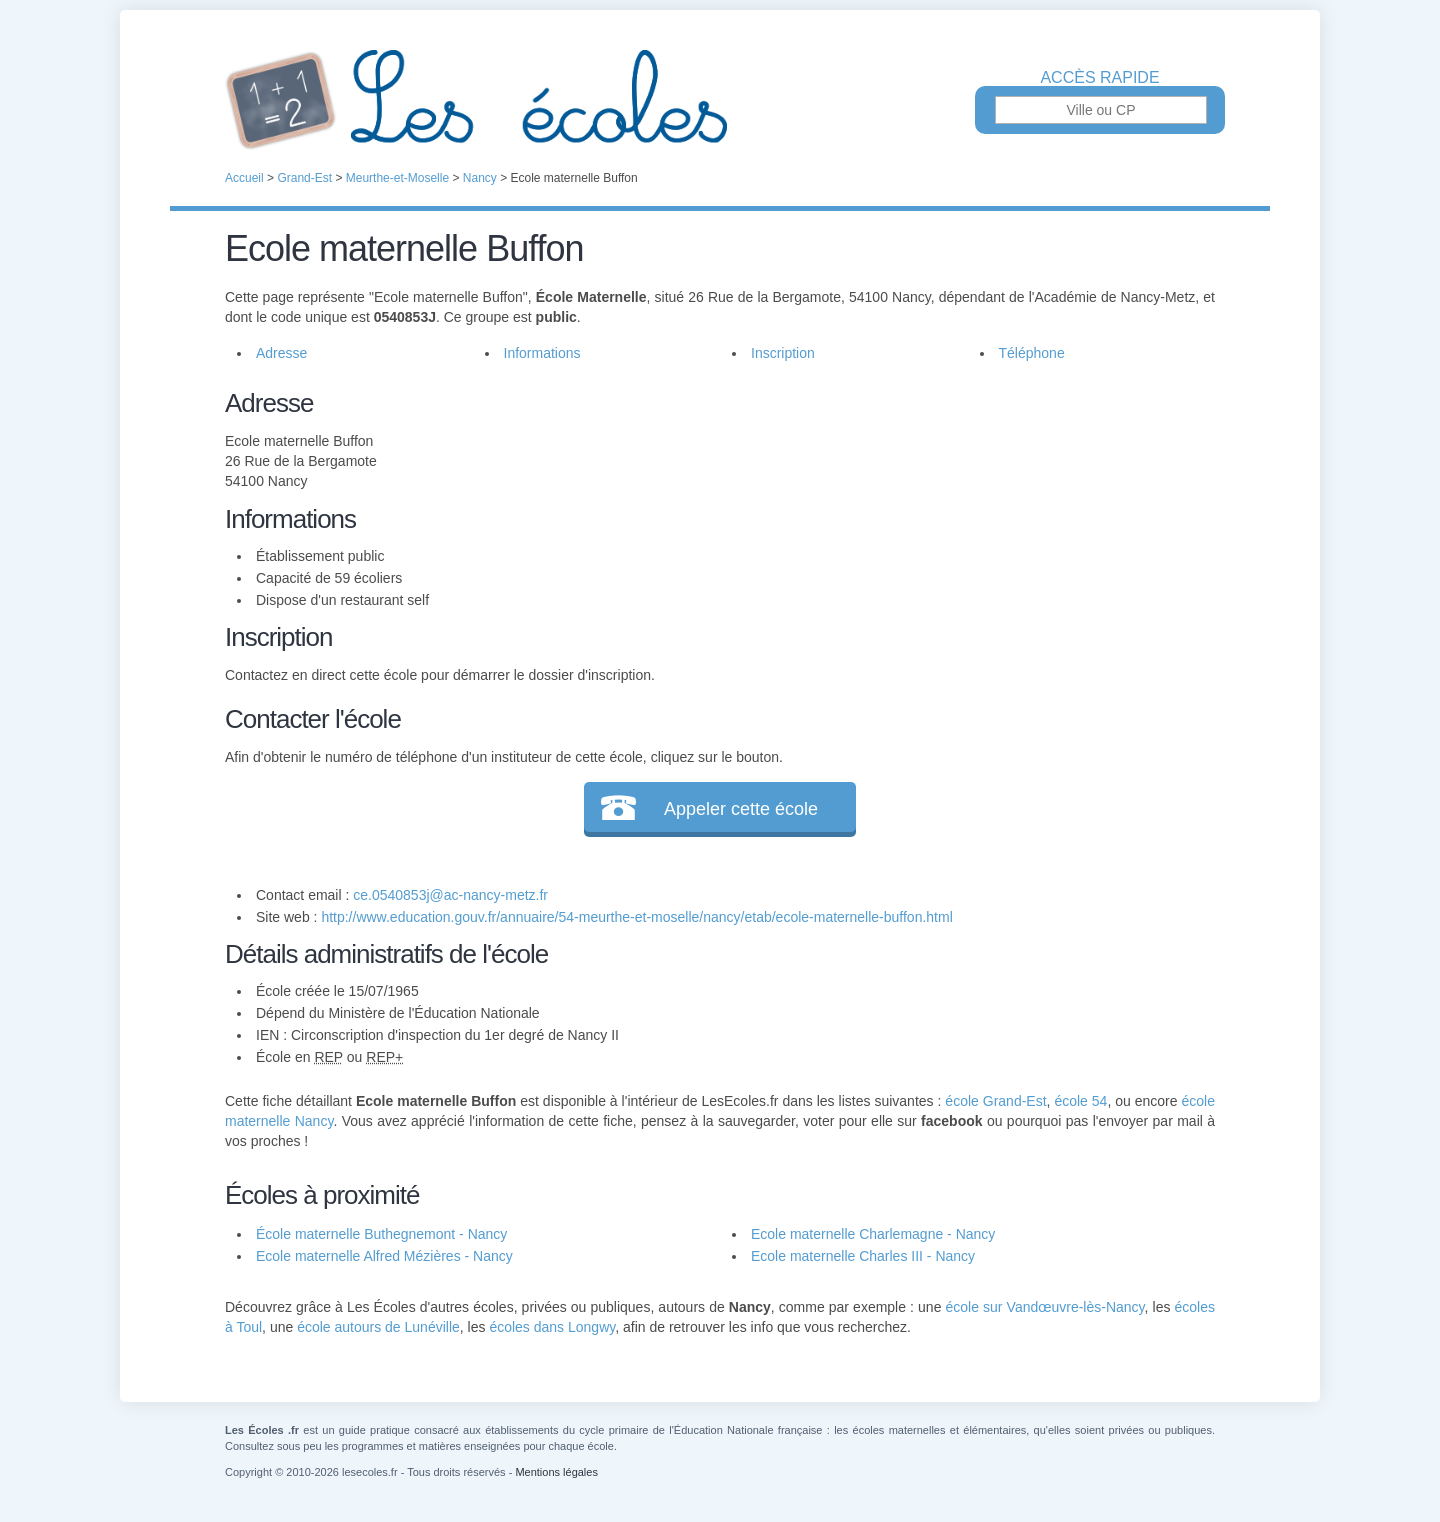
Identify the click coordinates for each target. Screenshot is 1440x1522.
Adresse (281, 353)
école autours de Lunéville (378, 1327)
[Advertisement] (958, 524)
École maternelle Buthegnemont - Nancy (381, 1234)
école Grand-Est (995, 1101)
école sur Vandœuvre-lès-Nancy (1045, 1307)
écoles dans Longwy (552, 1327)
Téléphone (1032, 353)
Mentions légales (556, 1472)
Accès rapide (1099, 78)
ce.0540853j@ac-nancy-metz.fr (450, 895)
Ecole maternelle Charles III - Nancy (863, 1256)
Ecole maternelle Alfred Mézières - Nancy (384, 1256)
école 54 (1080, 1101)
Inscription (783, 353)
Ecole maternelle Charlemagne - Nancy (873, 1234)
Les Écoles (720, 100)
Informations (542, 353)
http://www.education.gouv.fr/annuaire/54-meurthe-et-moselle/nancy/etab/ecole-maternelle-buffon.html (636, 917)
